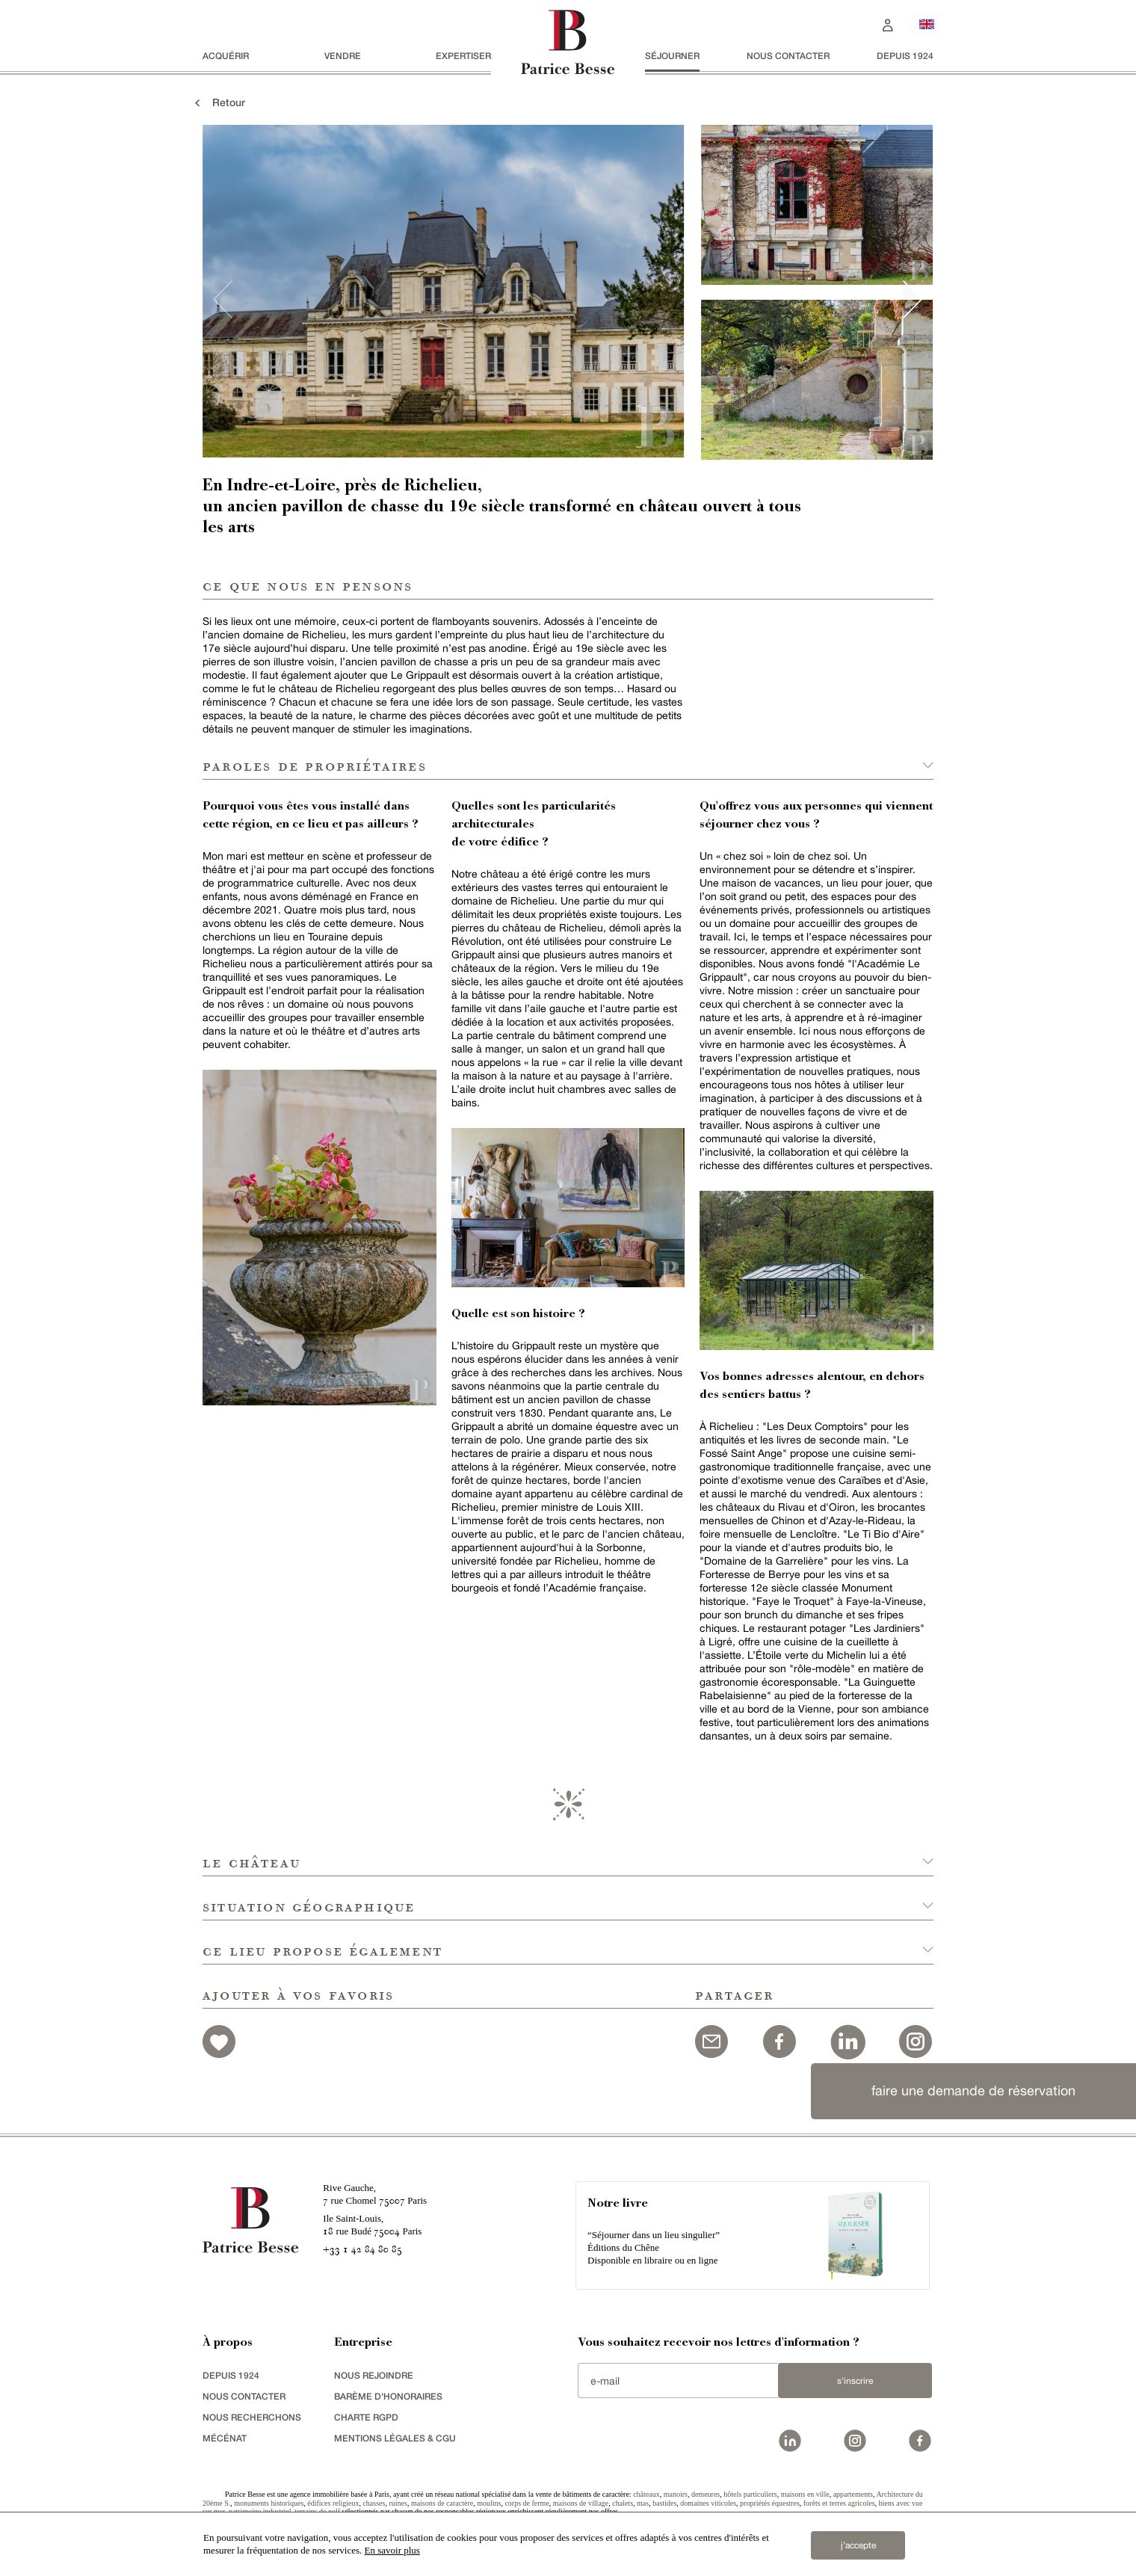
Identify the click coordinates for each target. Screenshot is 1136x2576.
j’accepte (858, 2545)
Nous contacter (788, 55)
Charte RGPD (366, 2417)
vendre (342, 55)
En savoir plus (392, 2550)
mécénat (225, 2438)
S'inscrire (855, 2381)
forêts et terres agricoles (839, 2503)
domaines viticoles (708, 2503)
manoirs (676, 2494)
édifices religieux (333, 2503)
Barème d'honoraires (388, 2396)
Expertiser (463, 55)
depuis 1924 (905, 55)
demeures (705, 2494)
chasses (373, 2503)
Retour (218, 102)
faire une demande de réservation (973, 2090)
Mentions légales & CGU (395, 2438)
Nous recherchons (252, 2417)
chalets (622, 2503)
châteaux (646, 2494)
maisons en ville (805, 2494)
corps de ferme (526, 2503)
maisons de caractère (442, 2503)
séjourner (672, 55)
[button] (568, 1854)
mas (643, 2503)
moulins (489, 2503)
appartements (853, 2494)
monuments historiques (268, 2503)
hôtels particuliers (750, 2494)
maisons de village (580, 2503)
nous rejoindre (373, 2375)
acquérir (226, 55)
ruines (398, 2503)
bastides (664, 2503)
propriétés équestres (770, 2503)
